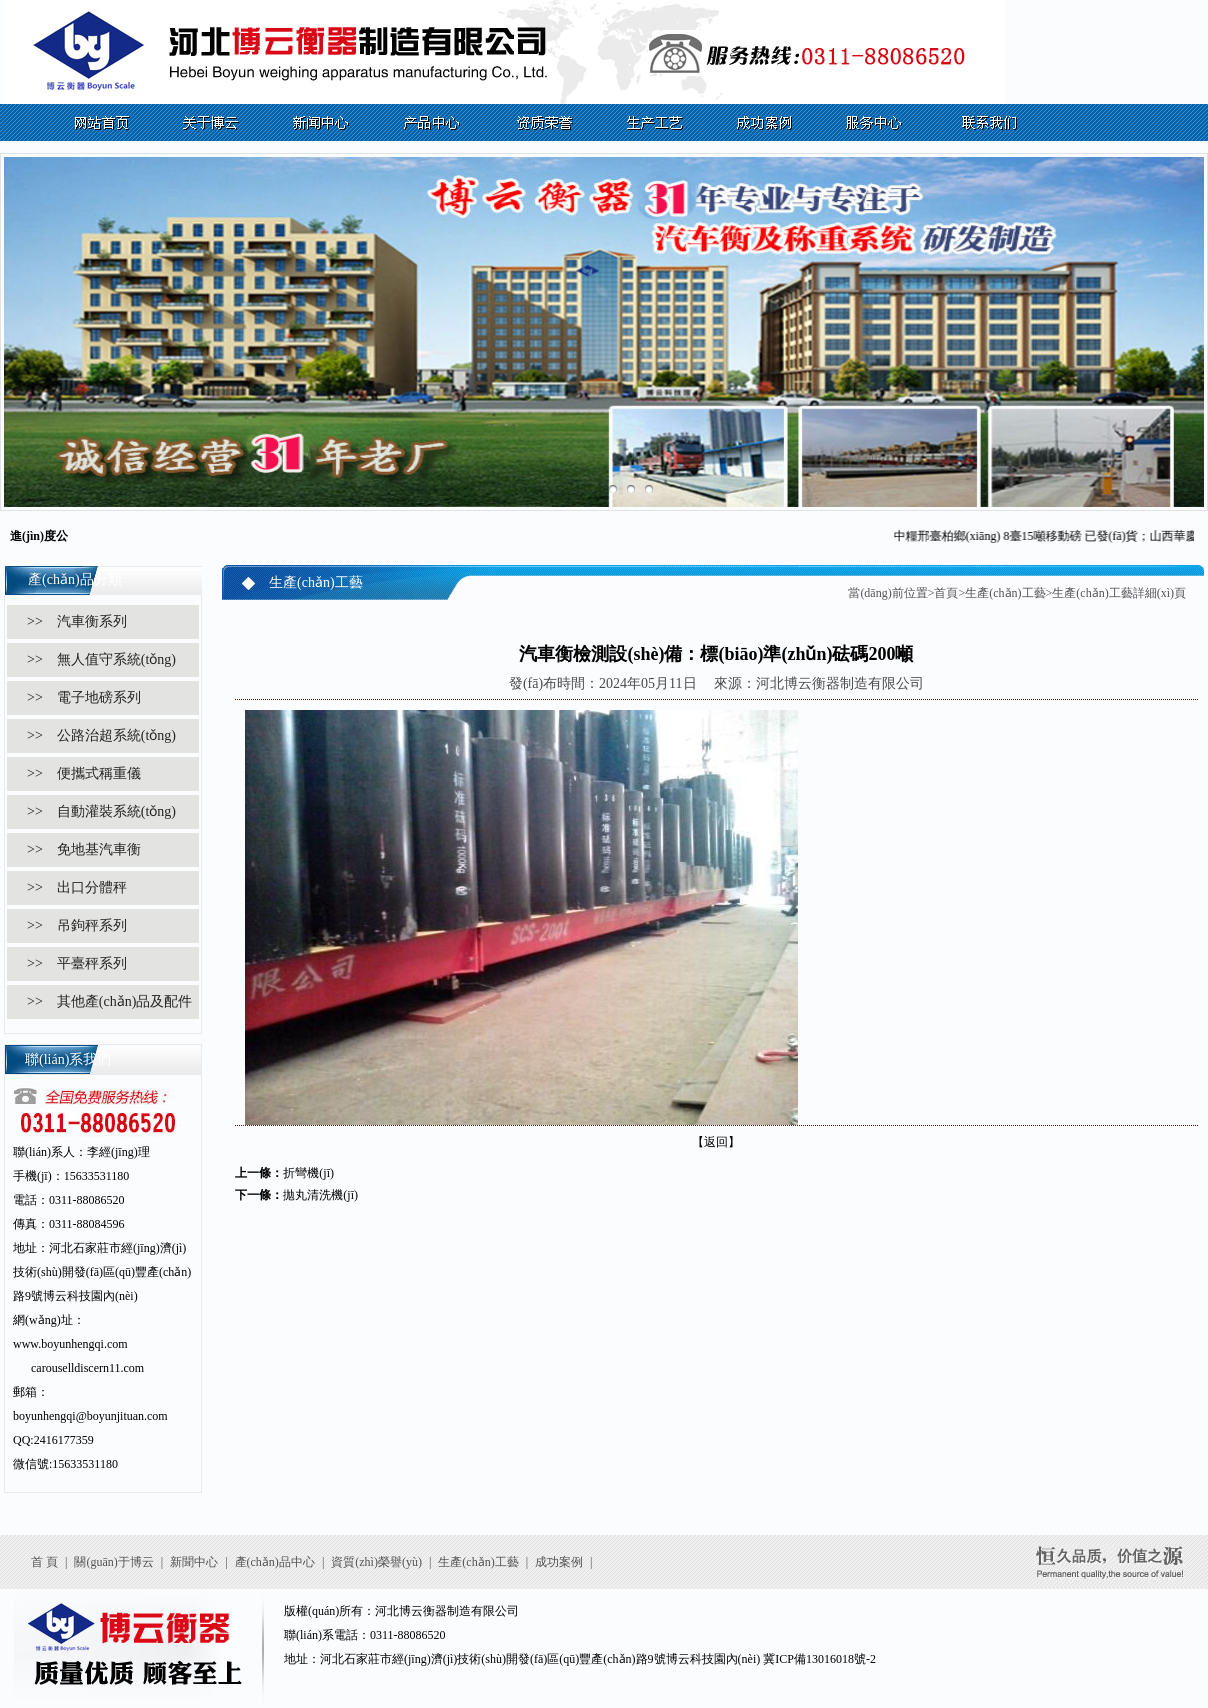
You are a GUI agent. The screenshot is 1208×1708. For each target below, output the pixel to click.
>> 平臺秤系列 (77, 963)
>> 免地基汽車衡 (84, 849)
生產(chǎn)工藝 (1005, 593)
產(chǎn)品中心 (275, 1562)
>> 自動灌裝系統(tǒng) (101, 811)
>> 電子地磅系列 (84, 697)
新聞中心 (194, 1562)
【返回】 (716, 1142)
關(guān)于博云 (113, 1562)
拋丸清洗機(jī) (320, 1195)
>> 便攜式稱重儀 (84, 773)
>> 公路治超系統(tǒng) (101, 735)
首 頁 (44, 1562)
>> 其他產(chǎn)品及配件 (109, 1001)
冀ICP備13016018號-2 (819, 1659)
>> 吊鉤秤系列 (77, 925)
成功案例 (559, 1562)
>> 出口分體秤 (77, 887)
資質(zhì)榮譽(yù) (376, 1562)
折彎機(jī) (308, 1173)
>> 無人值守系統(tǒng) (101, 659)
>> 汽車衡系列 (77, 621)
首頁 (946, 593)
